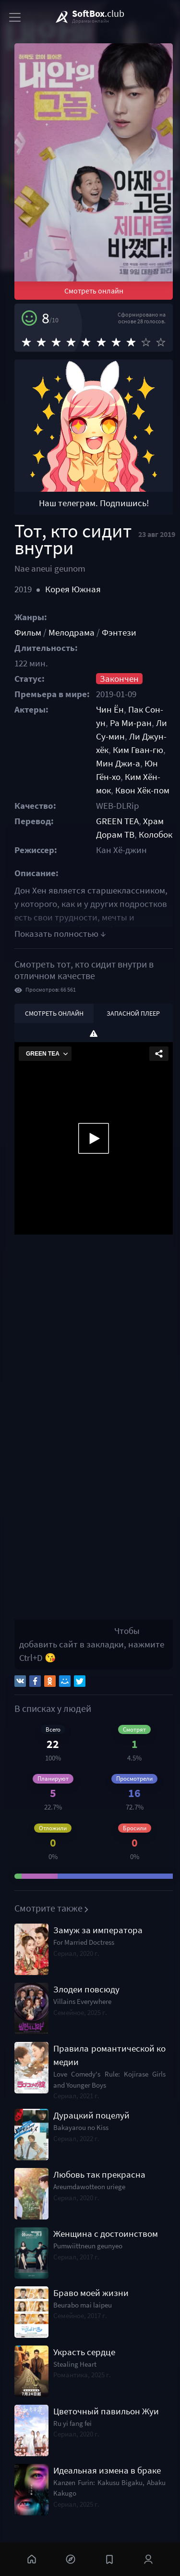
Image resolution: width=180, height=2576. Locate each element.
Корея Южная (73, 589)
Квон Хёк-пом (142, 790)
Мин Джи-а (118, 763)
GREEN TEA (117, 821)
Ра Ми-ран (131, 722)
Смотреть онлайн (93, 290)
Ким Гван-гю (138, 749)
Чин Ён (110, 709)
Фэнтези (119, 632)
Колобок (155, 834)
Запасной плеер (133, 1013)
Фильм (27, 632)
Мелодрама (71, 632)
